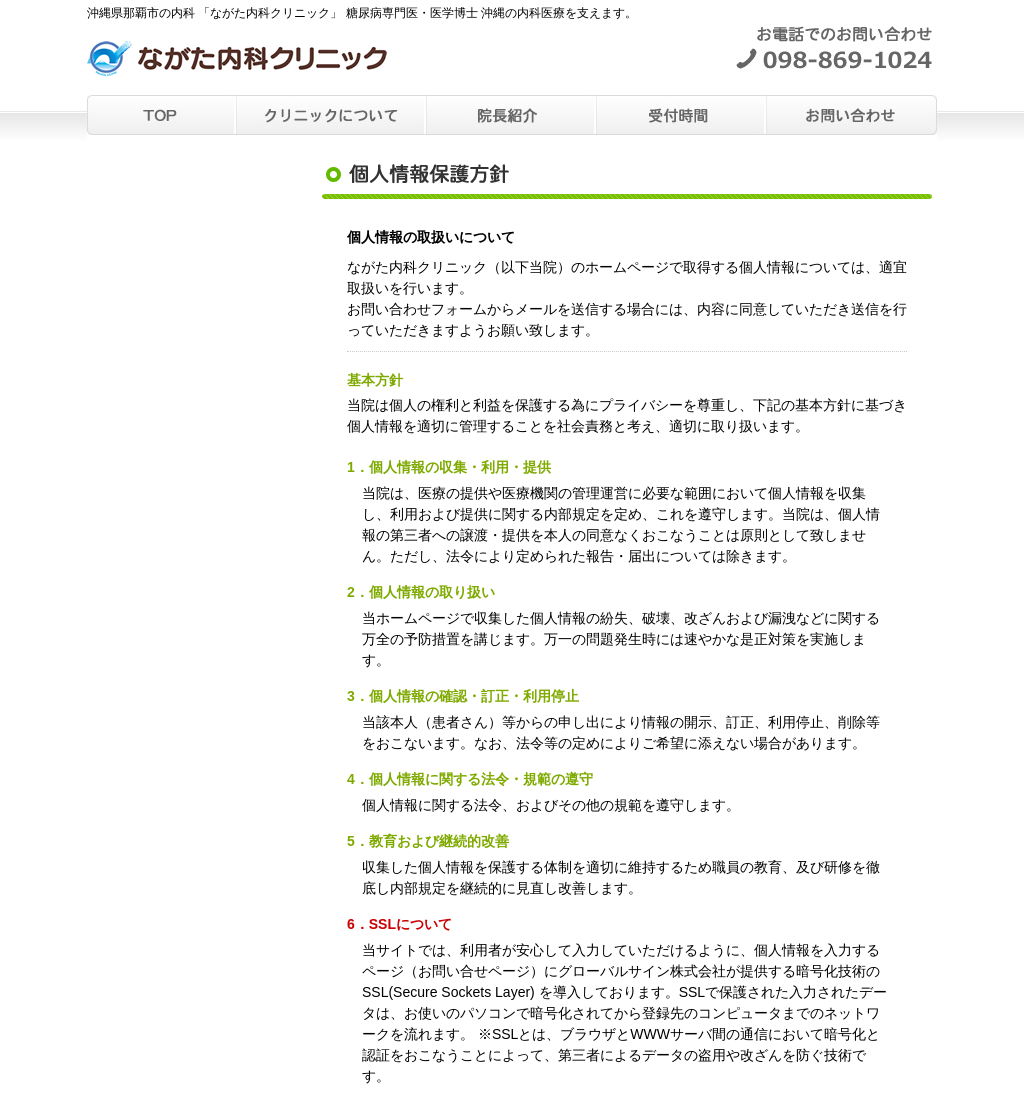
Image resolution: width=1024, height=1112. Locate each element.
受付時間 (682, 115)
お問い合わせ (852, 115)
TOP (162, 115)
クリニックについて (332, 115)
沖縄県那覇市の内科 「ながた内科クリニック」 (237, 69)
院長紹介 (512, 115)
